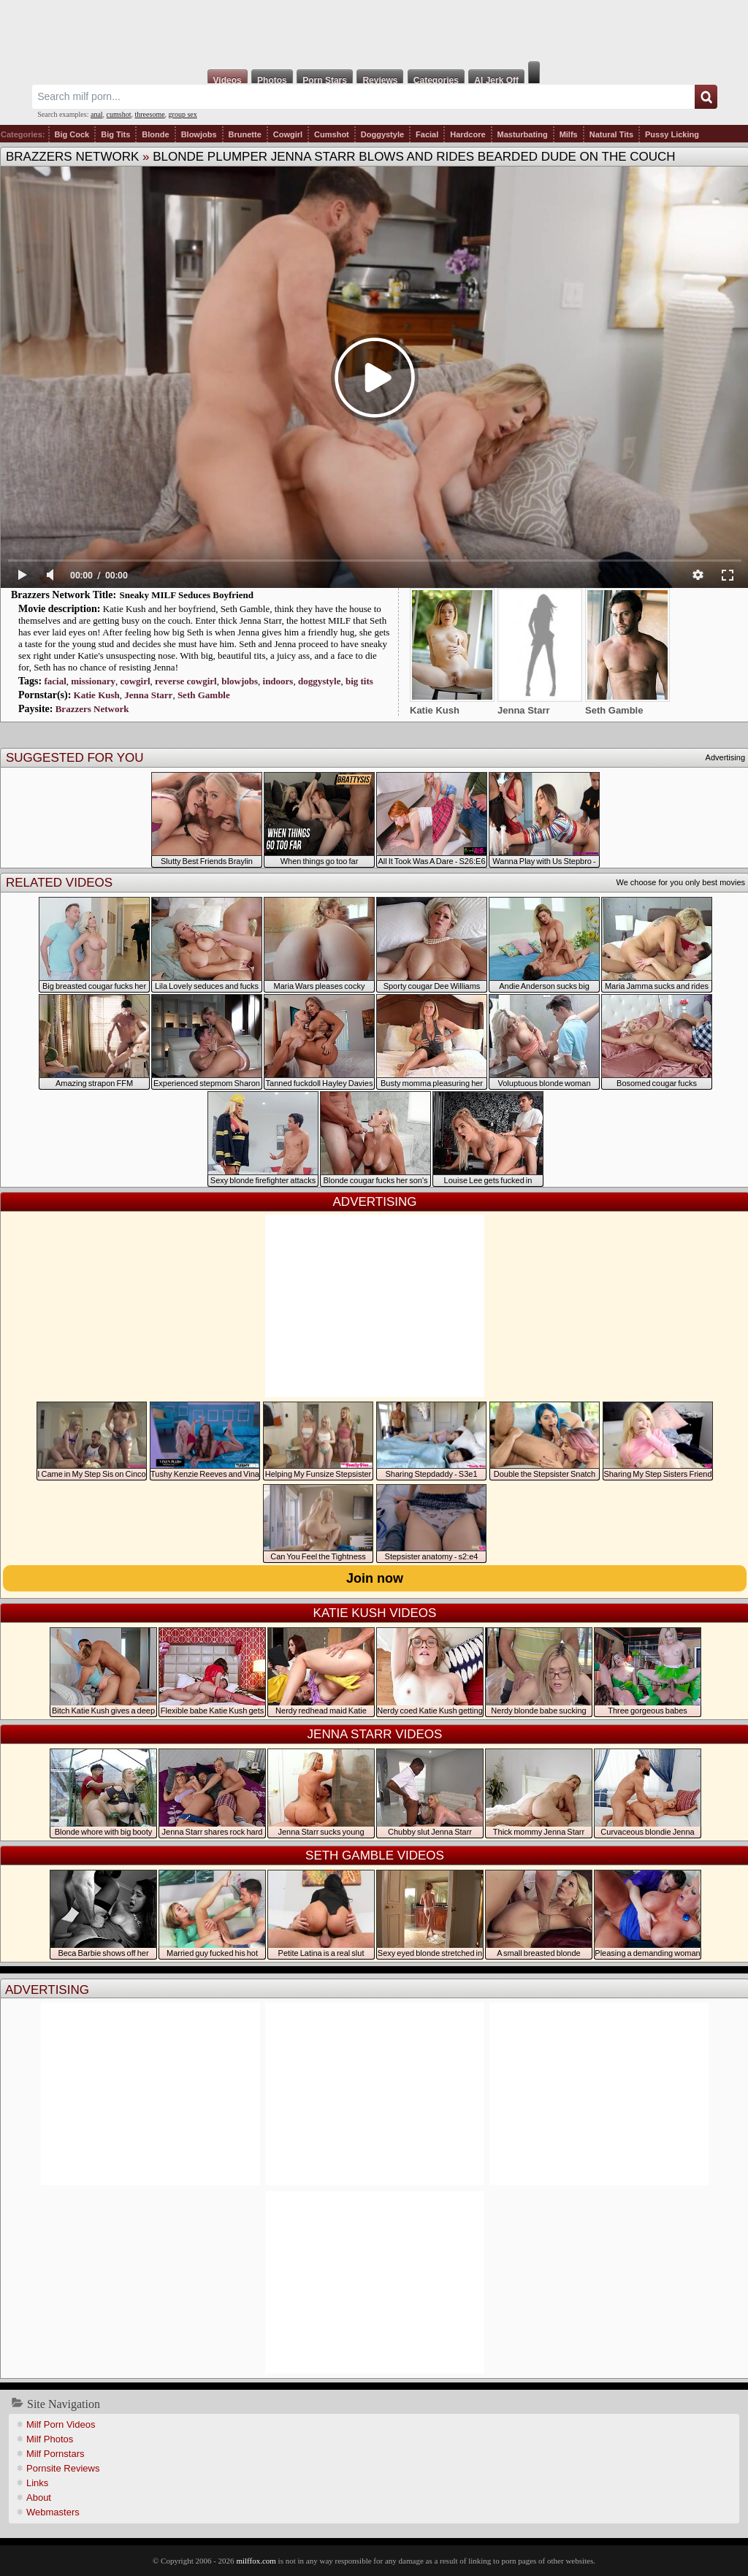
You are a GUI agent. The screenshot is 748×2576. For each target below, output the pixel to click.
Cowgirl (287, 134)
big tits (359, 681)
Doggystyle (382, 134)
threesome (150, 114)
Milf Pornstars (55, 2453)
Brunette (245, 134)
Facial (427, 134)
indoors (278, 681)
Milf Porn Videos (60, 2424)
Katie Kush (97, 694)
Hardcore (467, 134)
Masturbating (522, 134)
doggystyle (319, 681)
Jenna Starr (148, 694)
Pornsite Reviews (62, 2468)
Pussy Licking (672, 134)
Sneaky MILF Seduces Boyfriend (186, 594)
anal (97, 114)
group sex (183, 114)
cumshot (119, 114)
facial (55, 681)
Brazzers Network (72, 157)
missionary (93, 681)
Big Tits (115, 134)
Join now (374, 1578)
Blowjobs (199, 134)
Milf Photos (49, 2439)
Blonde (155, 134)
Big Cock (72, 134)
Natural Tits (611, 134)
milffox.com (255, 2560)
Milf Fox (374, 30)
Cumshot (331, 134)
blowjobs (239, 681)
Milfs (569, 134)
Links (37, 2482)
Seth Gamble (204, 694)
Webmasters (53, 2512)
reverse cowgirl (186, 681)
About (38, 2497)
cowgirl (135, 681)
